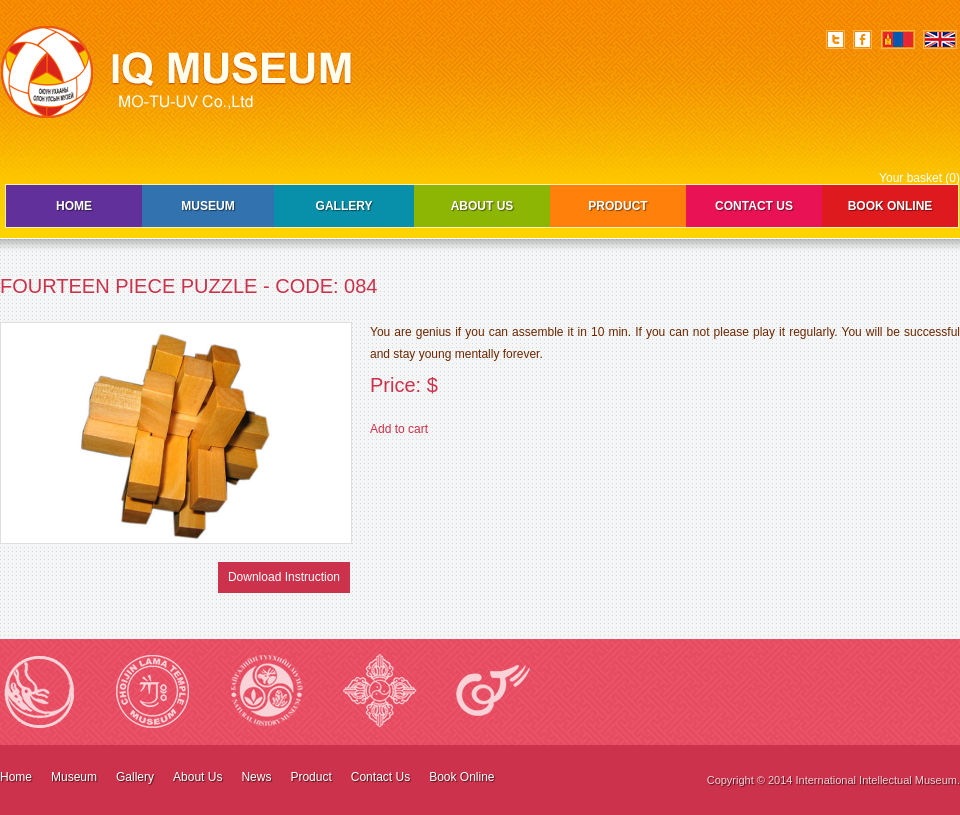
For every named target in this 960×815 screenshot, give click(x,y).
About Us (482, 206)
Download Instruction (284, 577)
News (256, 777)
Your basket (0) (919, 178)
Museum (207, 206)
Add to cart (399, 429)
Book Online (890, 206)
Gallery (344, 206)
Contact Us (754, 206)
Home (74, 206)
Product (617, 206)
